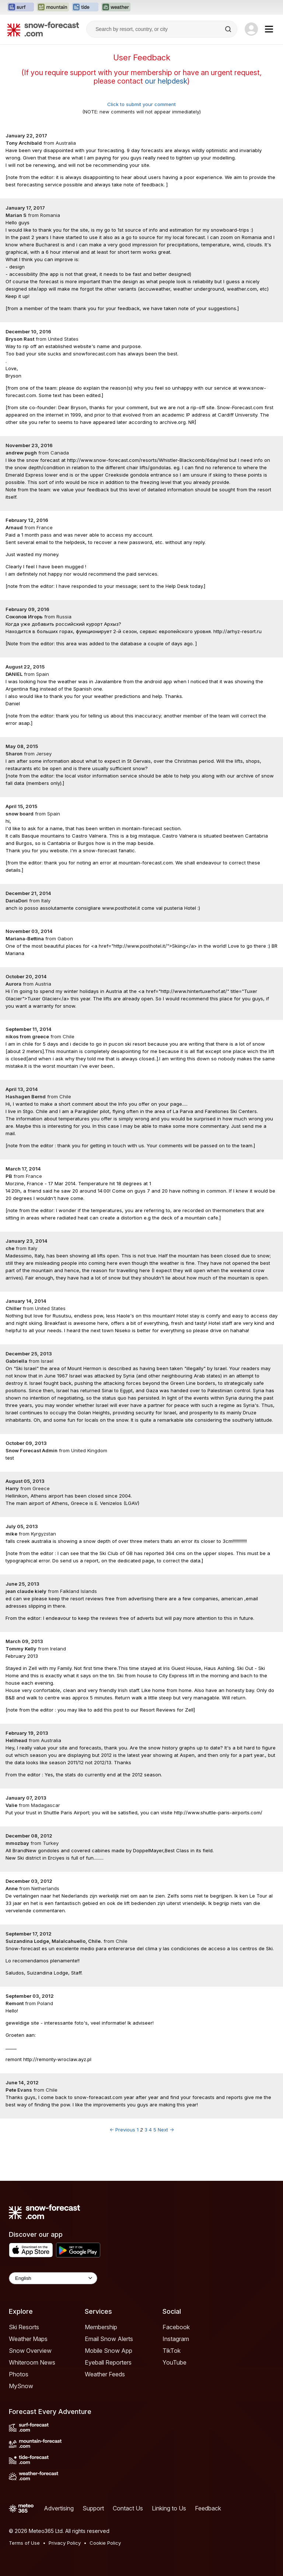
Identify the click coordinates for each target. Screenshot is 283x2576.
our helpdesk (166, 81)
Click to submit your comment (141, 104)
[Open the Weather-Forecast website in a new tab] (115, 7)
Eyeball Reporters (108, 2362)
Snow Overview (30, 2350)
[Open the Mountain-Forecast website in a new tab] (53, 7)
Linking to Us (169, 2508)
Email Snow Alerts (109, 2338)
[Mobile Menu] (269, 29)
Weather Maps (28, 2338)
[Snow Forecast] (43, 29)
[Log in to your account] (251, 29)
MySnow (21, 2386)
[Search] (229, 29)
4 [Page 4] (150, 2130)
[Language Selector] (53, 2278)
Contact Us (128, 2508)
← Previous (122, 2130)
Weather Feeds (105, 2374)
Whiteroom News (32, 2362)
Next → (166, 2130)
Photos (18, 2374)
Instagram (176, 2338)
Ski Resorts (24, 2327)
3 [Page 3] (145, 2130)
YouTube (174, 2362)
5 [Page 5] (154, 2130)
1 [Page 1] (138, 2130)
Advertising (59, 2508)
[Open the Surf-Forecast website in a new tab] (20, 7)
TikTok (172, 2350)
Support (93, 2508)
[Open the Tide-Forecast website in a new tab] (85, 7)
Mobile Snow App (108, 2350)
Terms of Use (24, 2543)
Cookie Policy (105, 2543)
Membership (101, 2327)
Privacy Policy (65, 2543)
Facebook (176, 2327)
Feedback (208, 2508)
